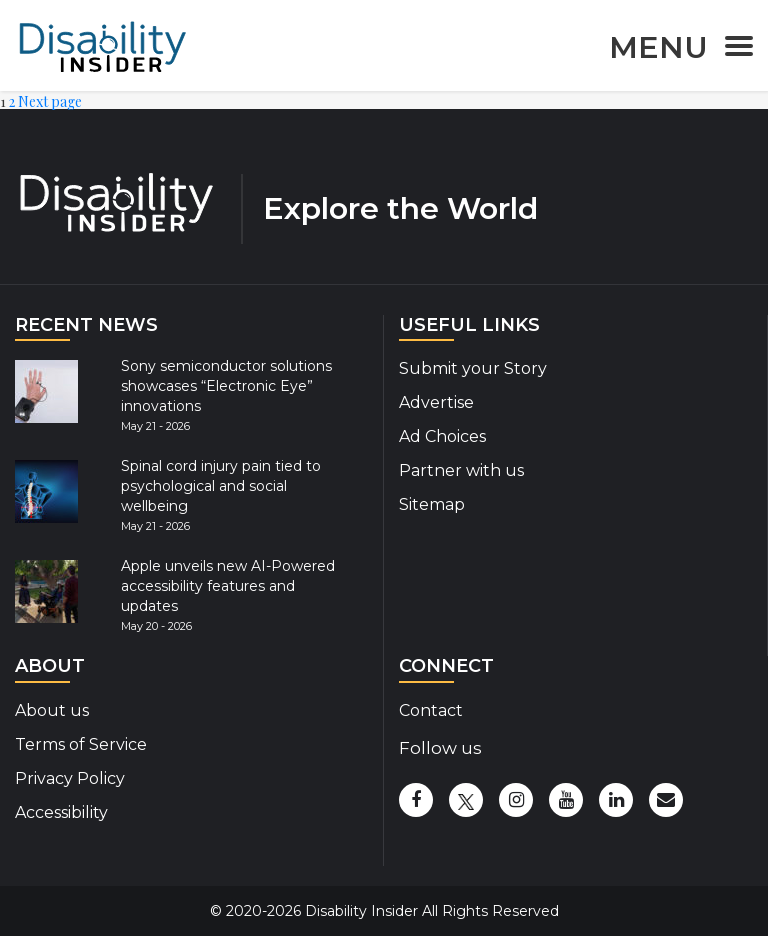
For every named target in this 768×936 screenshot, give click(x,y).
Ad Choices (442, 436)
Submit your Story (473, 368)
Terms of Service (81, 744)
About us (52, 710)
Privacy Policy (70, 778)
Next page (50, 101)
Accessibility (61, 812)
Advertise (436, 402)
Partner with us (461, 470)
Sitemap (432, 504)
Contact (431, 710)
